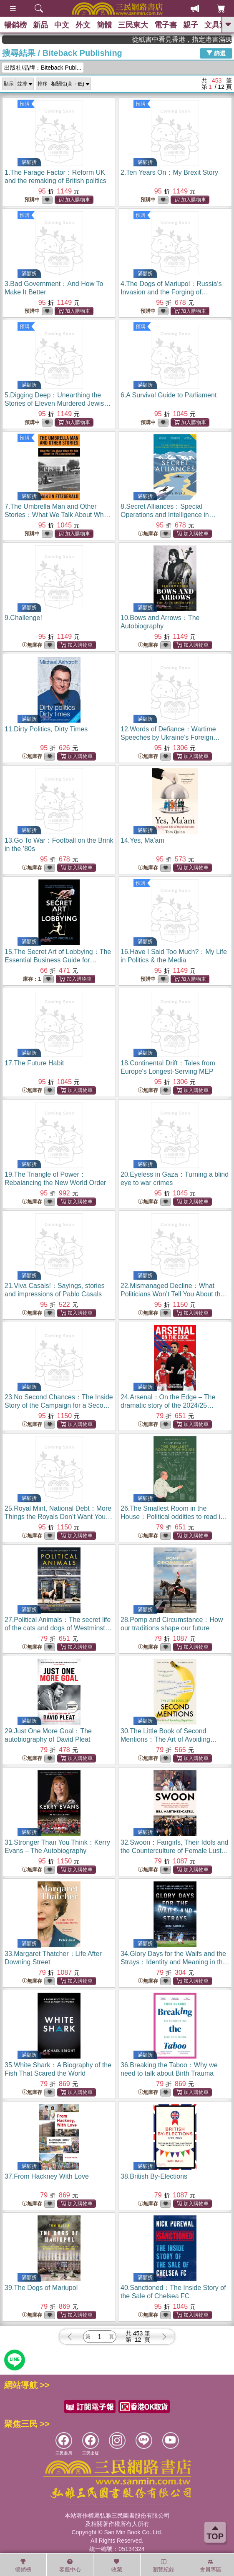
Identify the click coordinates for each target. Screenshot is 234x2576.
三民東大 (133, 25)
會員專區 (210, 2565)
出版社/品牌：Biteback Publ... (42, 67)
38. (154, 2176)
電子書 (165, 25)
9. (23, 617)
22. (174, 1294)
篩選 (216, 53)
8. (168, 515)
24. (168, 1405)
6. (168, 395)
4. (171, 292)
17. (34, 1063)
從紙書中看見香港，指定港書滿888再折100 (199, 39)
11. (46, 729)
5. (58, 403)
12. (170, 737)
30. (169, 1739)
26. (174, 1517)
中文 (61, 25)
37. (47, 2176)
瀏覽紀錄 (163, 2565)
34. (175, 1962)
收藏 (116, 2565)
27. (58, 1628)
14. (142, 840)
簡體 (104, 25)
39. (41, 2287)
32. (175, 1851)
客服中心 (70, 2565)
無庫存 (148, 533)
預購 (25, 104)
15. (58, 960)
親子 (190, 25)
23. (59, 1405)
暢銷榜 (15, 25)
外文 (83, 25)
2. (169, 172)
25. (59, 1517)
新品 (40, 25)
